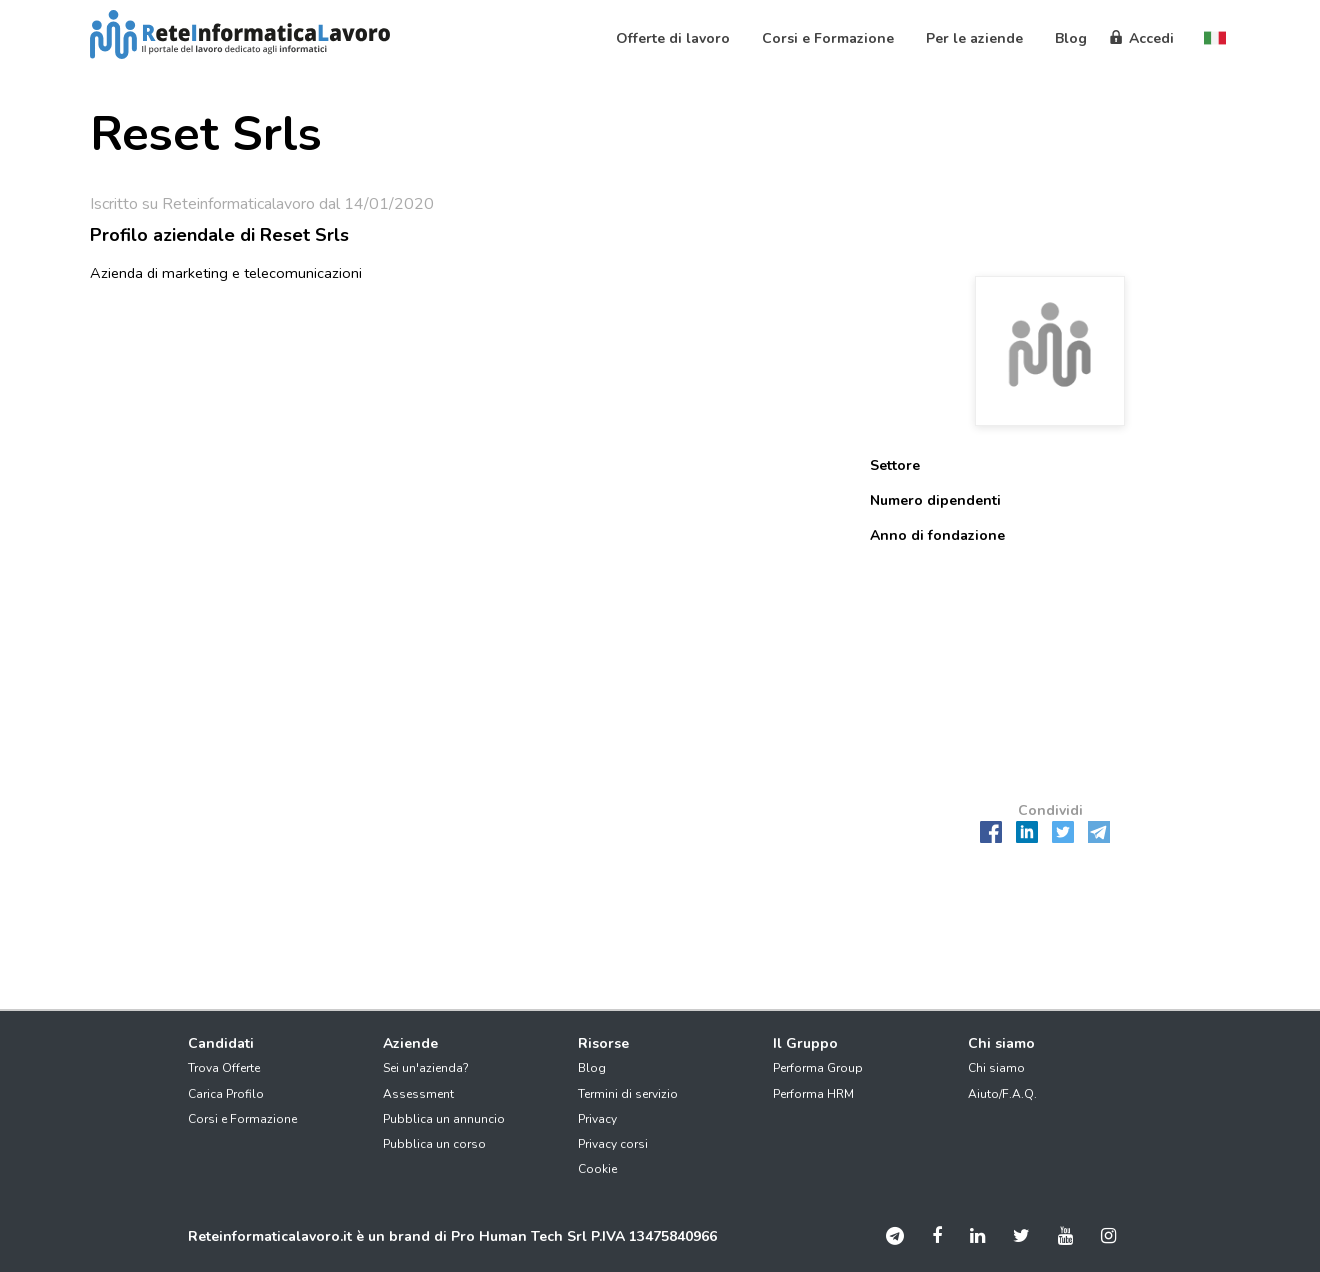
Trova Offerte (224, 1068)
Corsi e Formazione (242, 1119)
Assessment (418, 1094)
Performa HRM (813, 1094)
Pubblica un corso (434, 1144)
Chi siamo (996, 1068)
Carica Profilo (226, 1094)
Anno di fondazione (937, 535)
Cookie (597, 1169)
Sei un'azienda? (426, 1068)
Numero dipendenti (935, 500)
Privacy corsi (613, 1144)
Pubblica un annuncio (444, 1119)
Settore (895, 465)
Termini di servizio (628, 1094)
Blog (592, 1068)
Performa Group (818, 1068)
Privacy (597, 1119)
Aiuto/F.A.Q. (1002, 1094)
